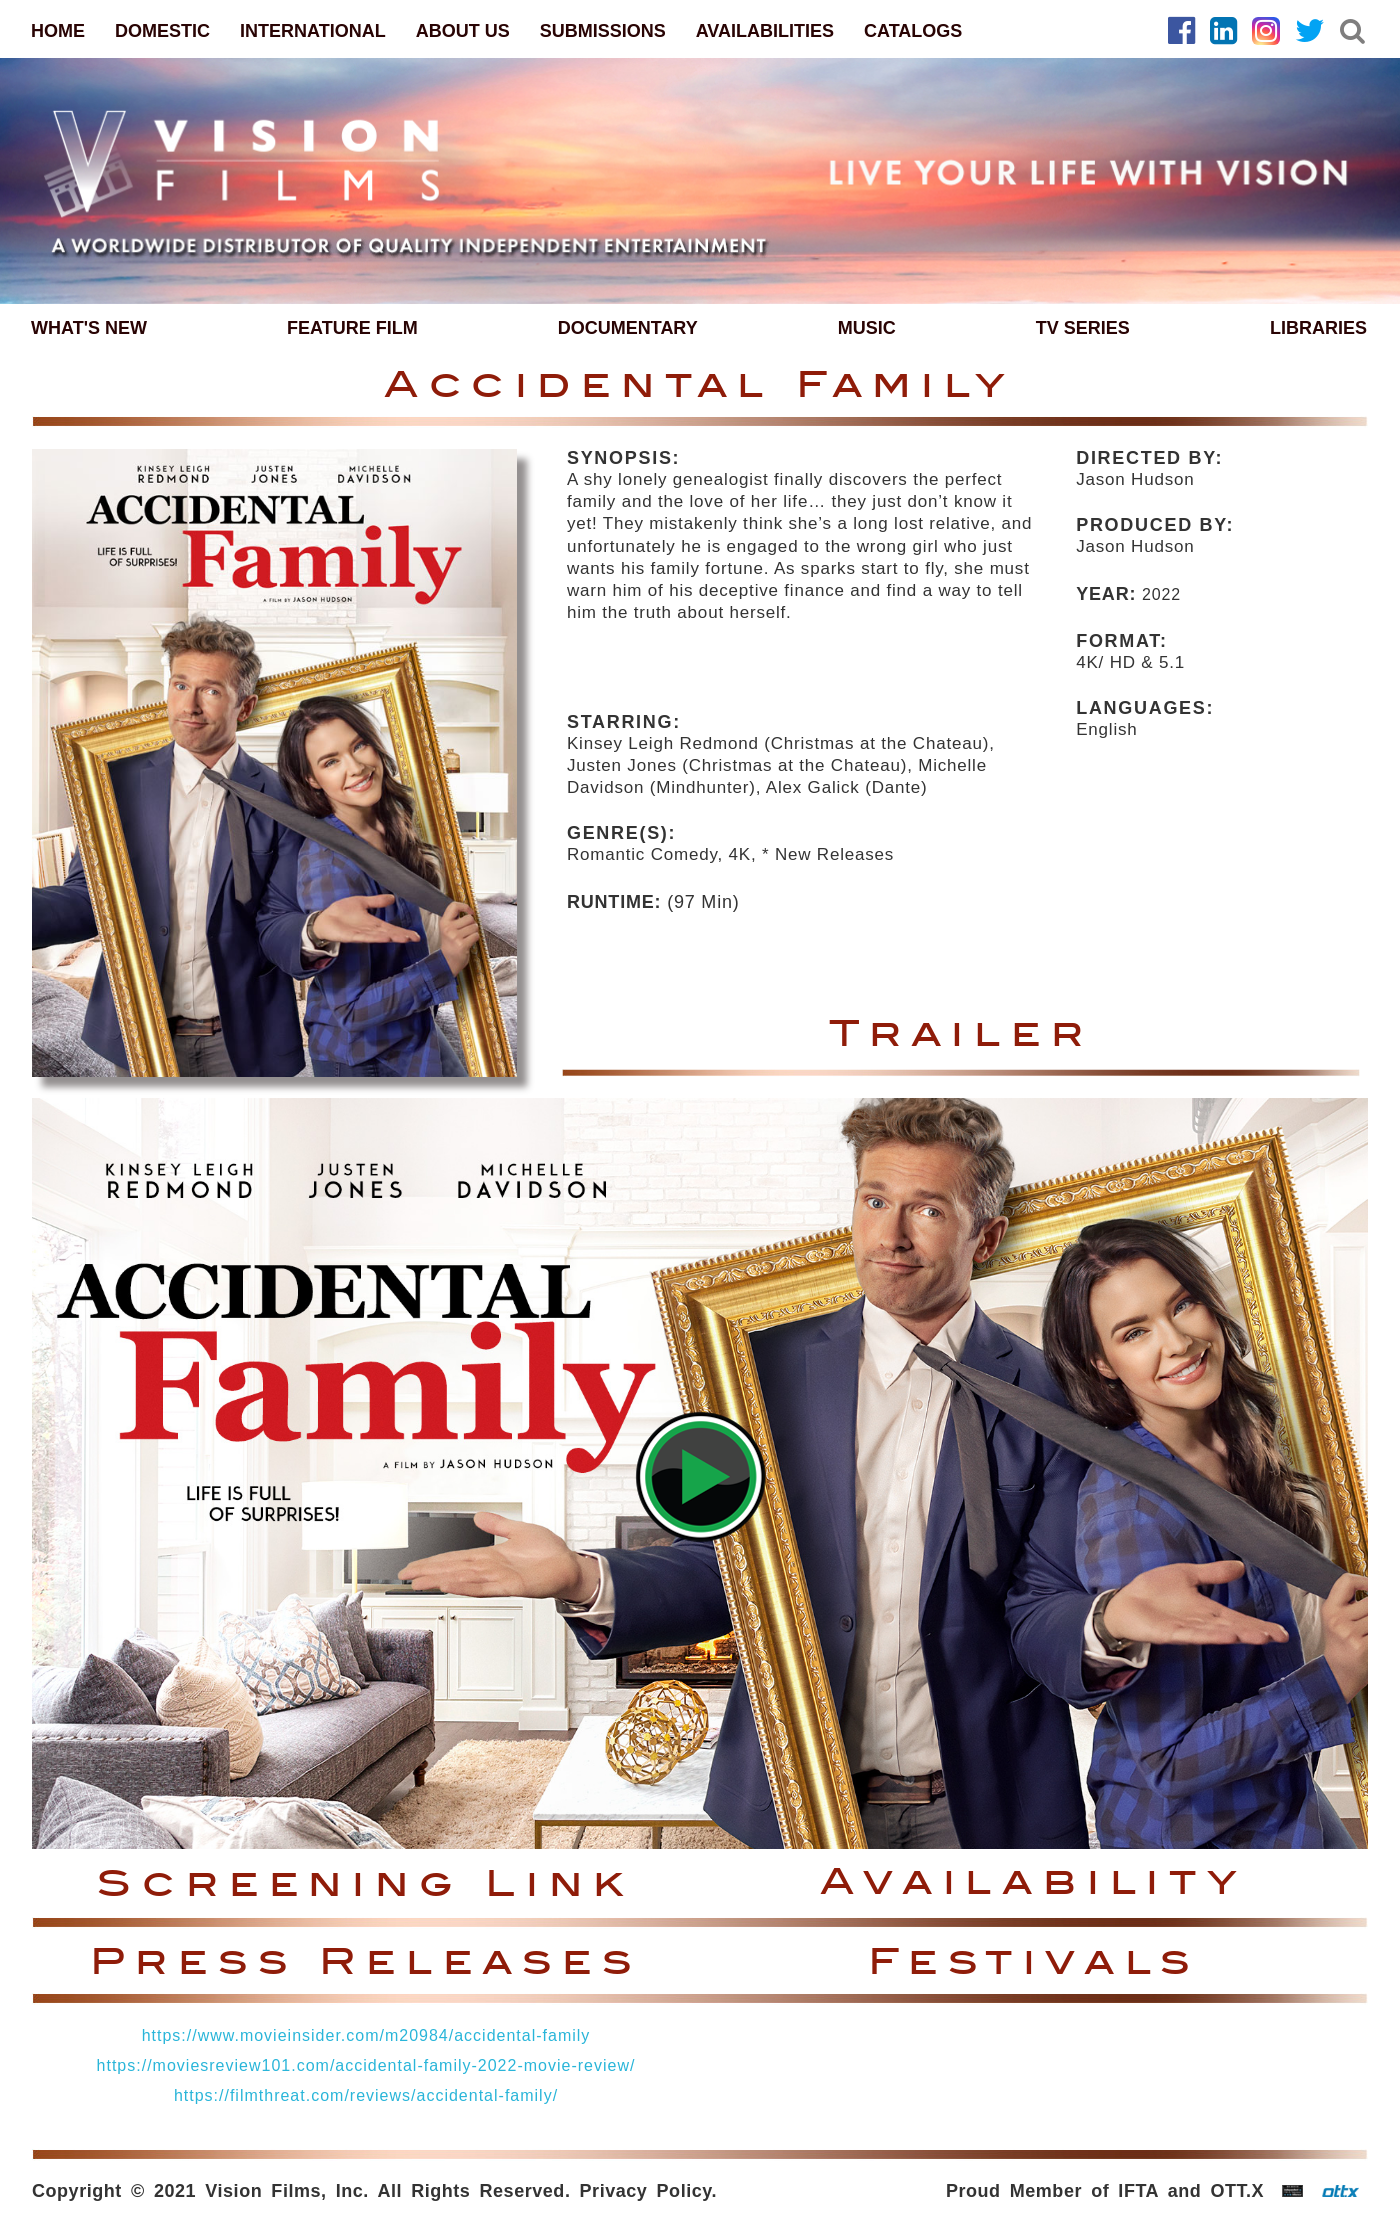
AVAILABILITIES (765, 31)
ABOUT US (463, 31)
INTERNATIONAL (313, 31)
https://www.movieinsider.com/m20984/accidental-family (366, 2035)
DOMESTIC (162, 31)
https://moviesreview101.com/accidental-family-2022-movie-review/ (366, 2065)
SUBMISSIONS (603, 31)
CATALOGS (913, 31)
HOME (58, 31)
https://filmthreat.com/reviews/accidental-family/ (366, 2095)
